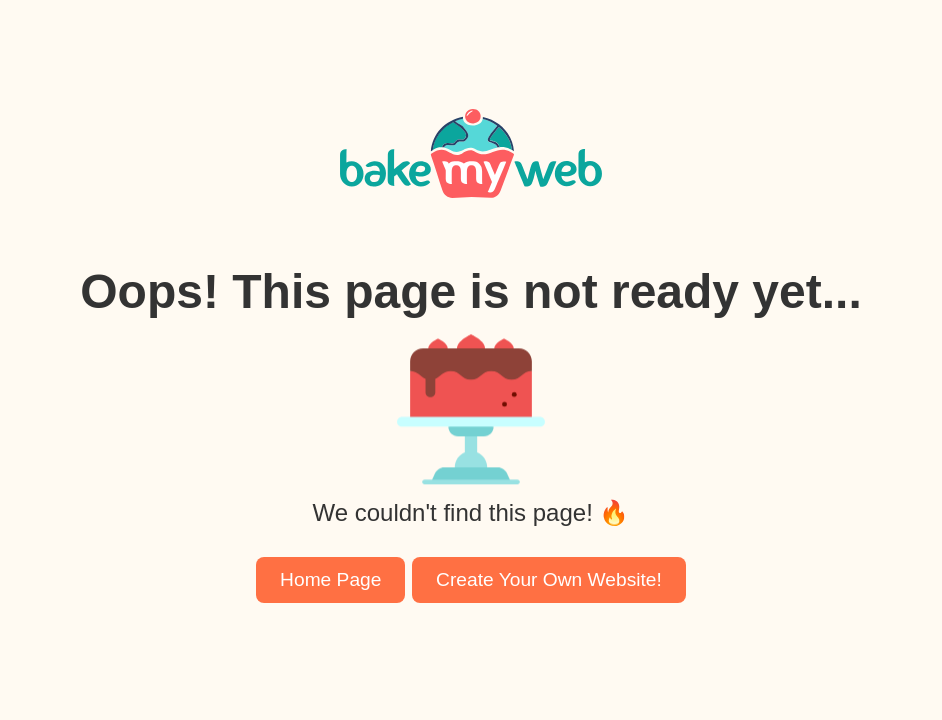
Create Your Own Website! (549, 579)
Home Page (330, 579)
